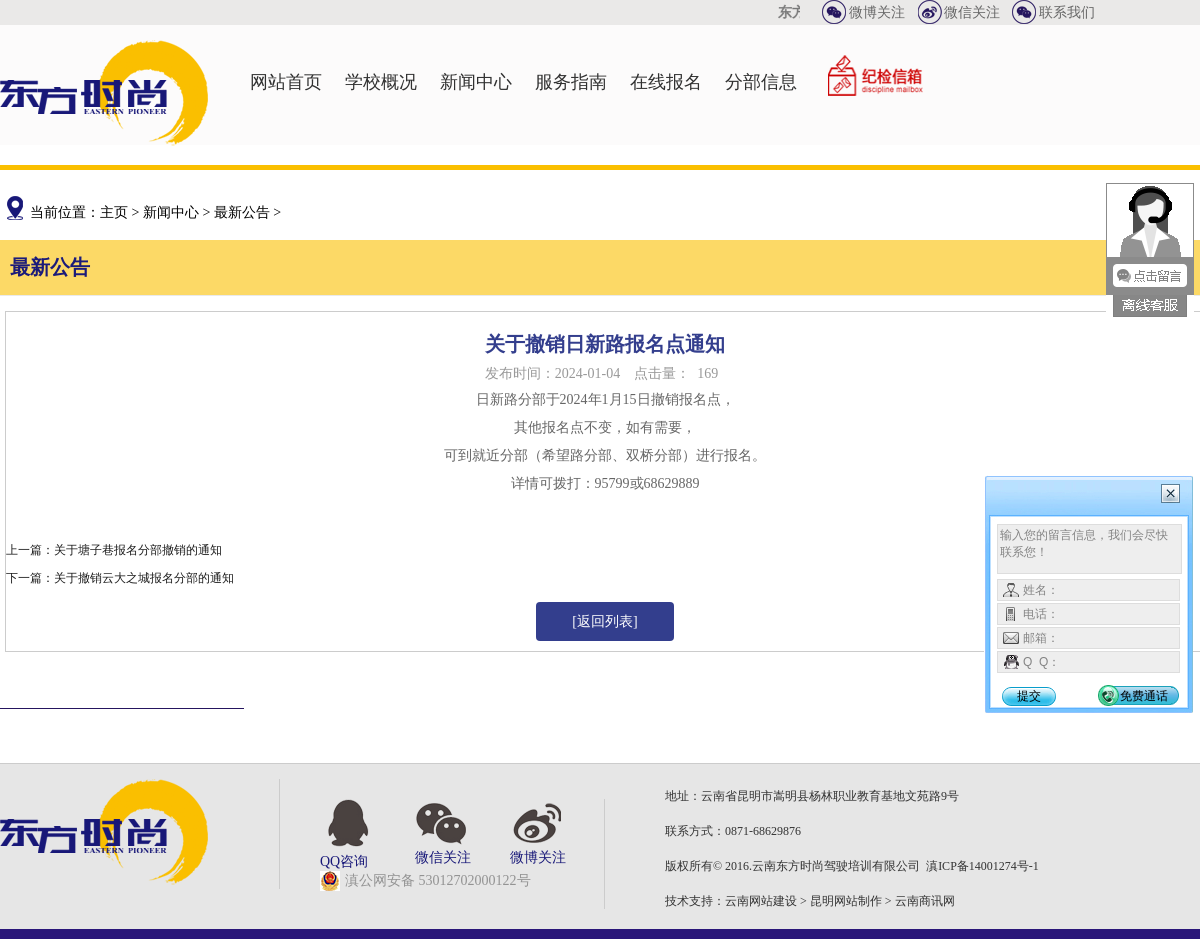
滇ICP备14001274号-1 (982, 866)
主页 (114, 212)
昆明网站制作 (846, 901)
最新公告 (242, 212)
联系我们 (1067, 12)
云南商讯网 (925, 901)
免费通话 (1144, 696)
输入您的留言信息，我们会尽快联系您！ (1089, 549)
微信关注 (972, 12)
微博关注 (877, 12)
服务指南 (571, 82)
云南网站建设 (761, 901)
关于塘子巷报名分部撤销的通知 (138, 550)
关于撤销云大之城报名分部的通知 (144, 578)
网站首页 (286, 82)
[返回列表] (604, 621)
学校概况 (381, 82)
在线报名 (666, 82)
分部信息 (761, 82)
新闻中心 (476, 82)
